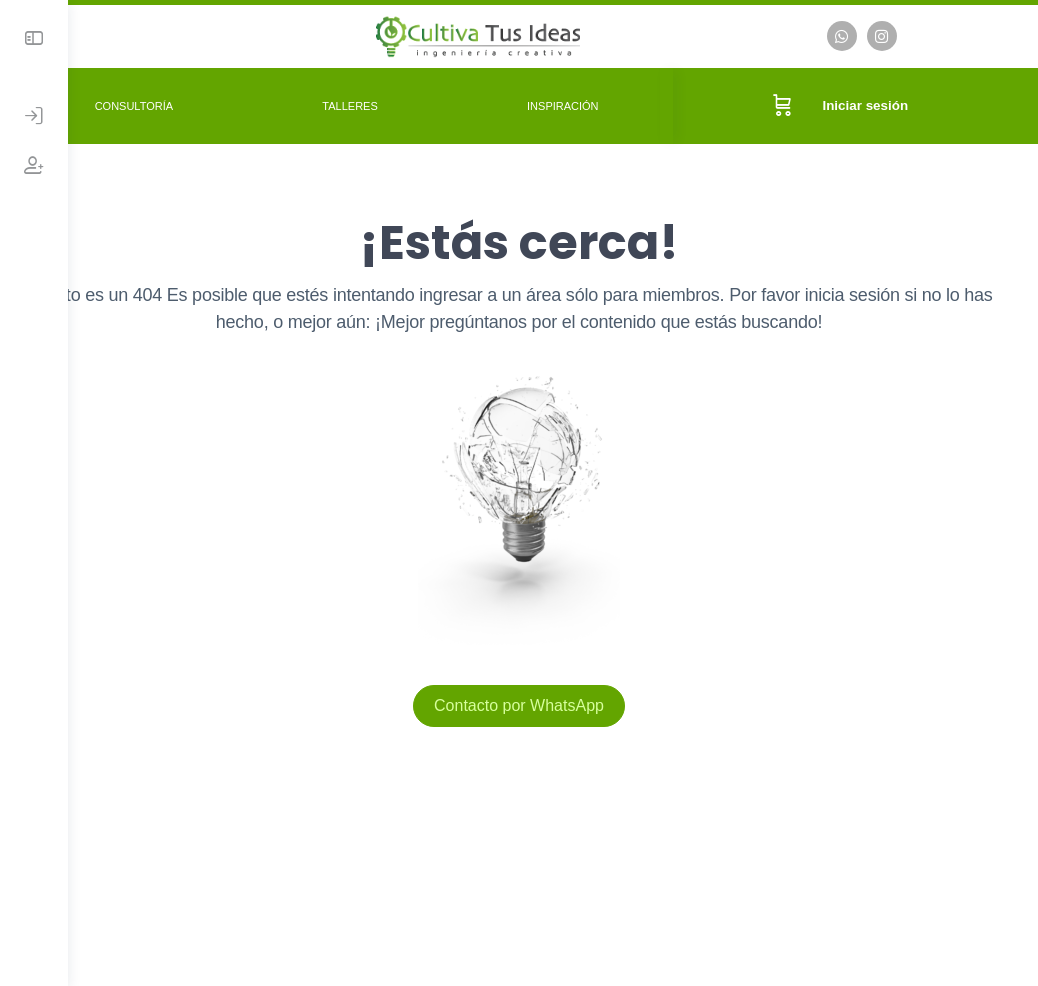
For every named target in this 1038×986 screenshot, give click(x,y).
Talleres (395, 103)
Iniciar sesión (876, 103)
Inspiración (594, 103)
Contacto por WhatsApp (553, 702)
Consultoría (194, 103)
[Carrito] (792, 103)
